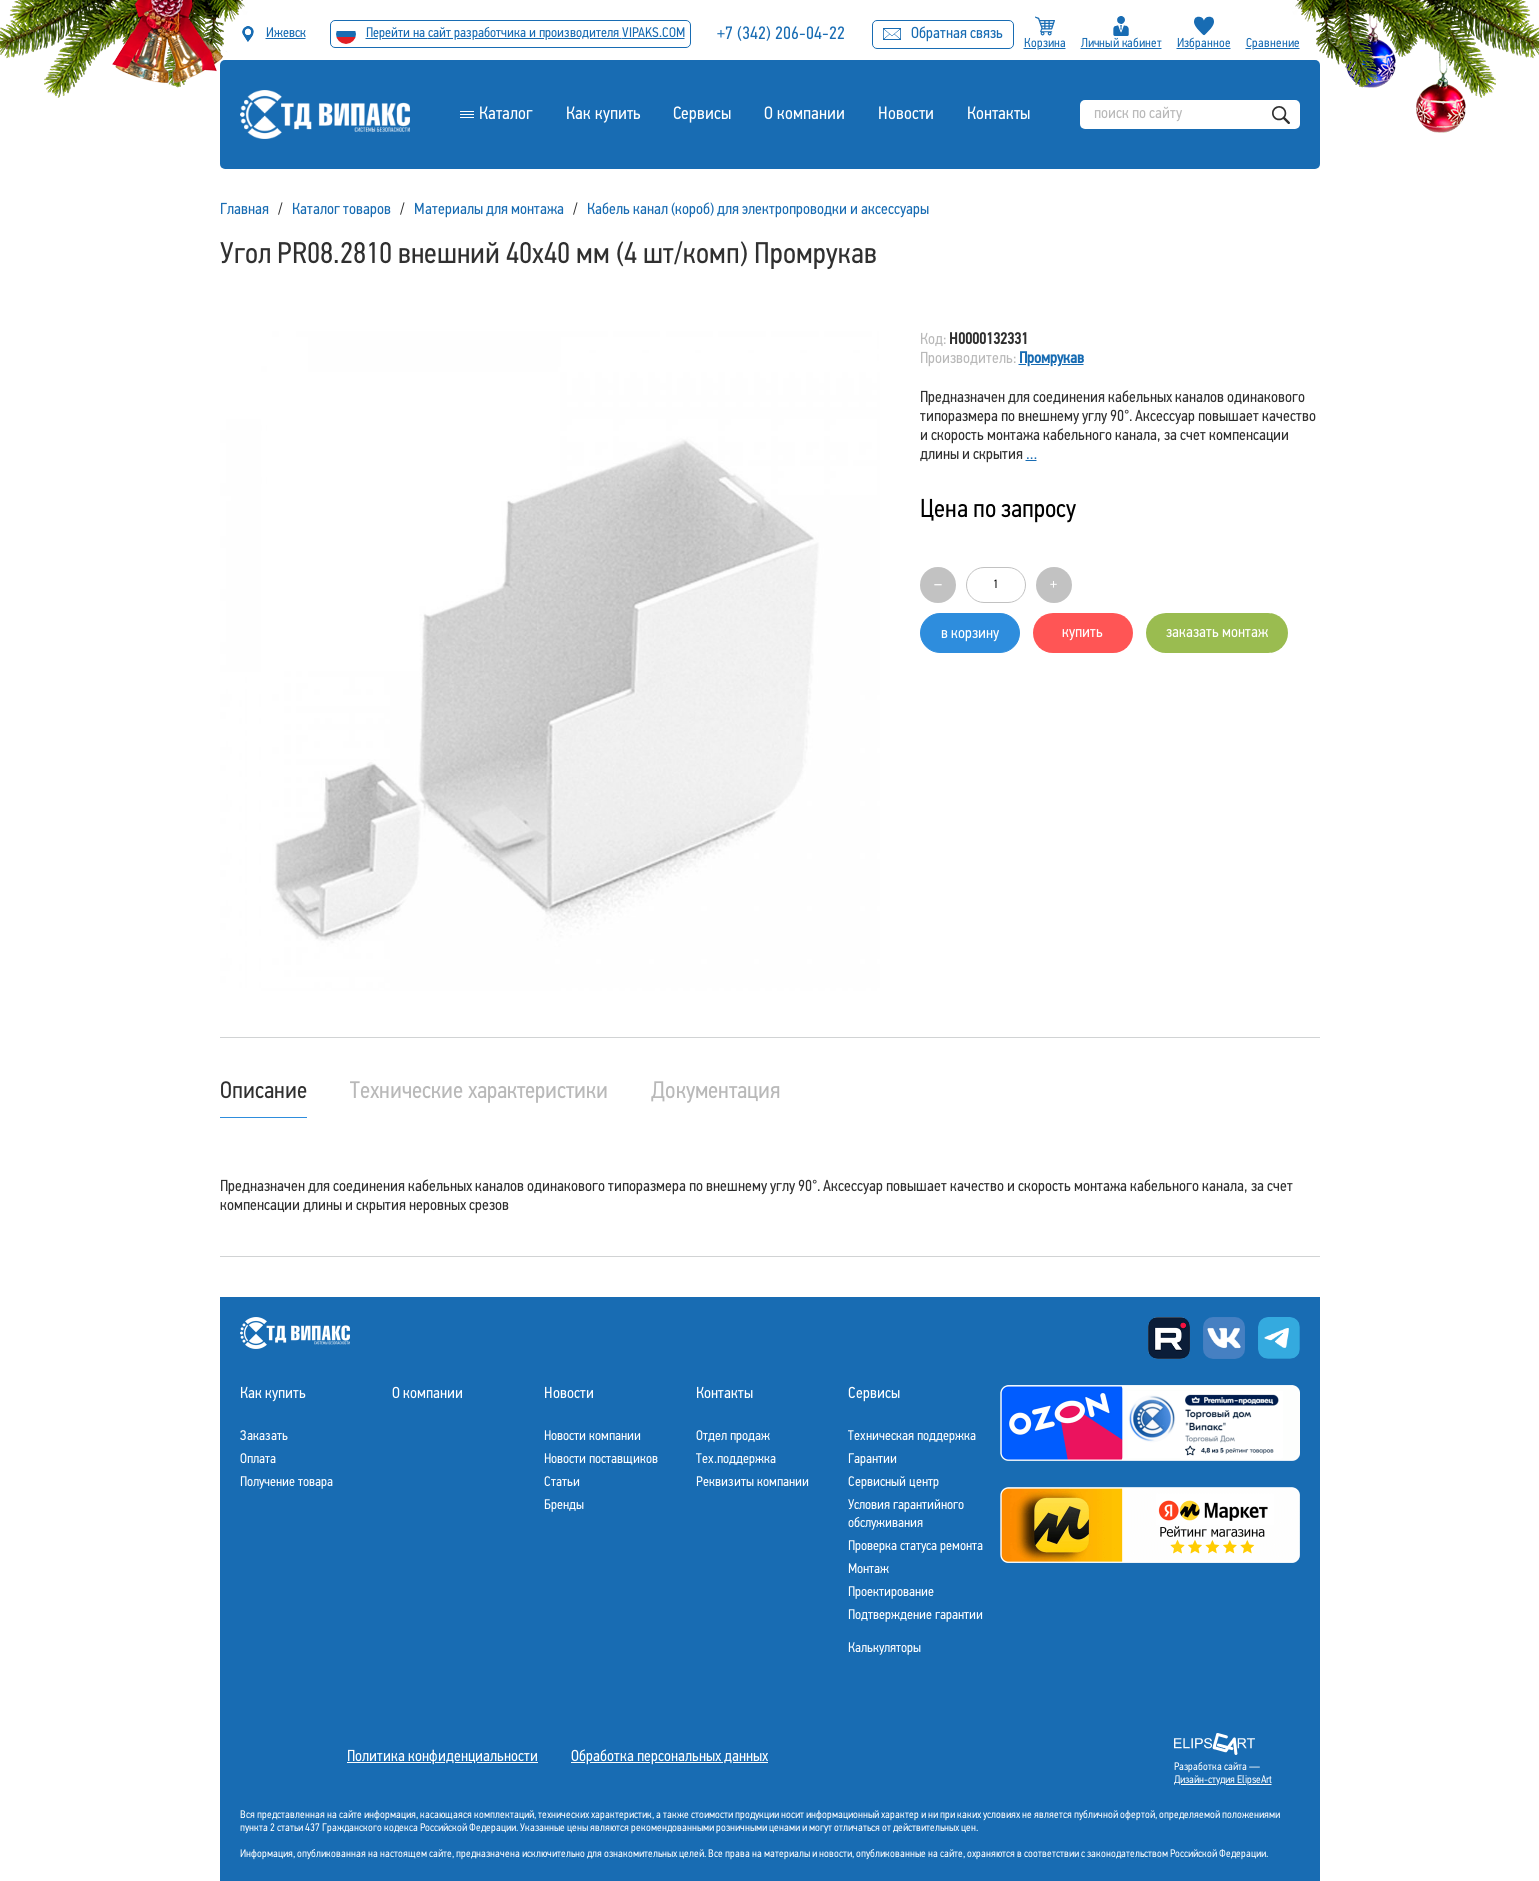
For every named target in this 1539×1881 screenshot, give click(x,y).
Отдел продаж (733, 1436)
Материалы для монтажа (489, 210)
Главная (244, 210)
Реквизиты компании (752, 1482)
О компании (804, 114)
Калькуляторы (884, 1648)
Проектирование (891, 1592)
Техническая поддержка (912, 1436)
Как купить (603, 114)
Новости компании (592, 1436)
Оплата (258, 1459)
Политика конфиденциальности (442, 1757)
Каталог (506, 114)
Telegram (1279, 1338)
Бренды (564, 1505)
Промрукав (1051, 359)
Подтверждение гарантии (915, 1615)
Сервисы (702, 114)
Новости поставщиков (601, 1459)
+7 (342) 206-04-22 (781, 34)
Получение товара (286, 1482)
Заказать (264, 1436)
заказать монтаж (1217, 633)
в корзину (970, 634)
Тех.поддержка (736, 1459)
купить (1082, 633)
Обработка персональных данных (669, 1757)
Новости (906, 114)
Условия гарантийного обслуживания (906, 1514)
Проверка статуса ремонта (915, 1546)
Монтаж (868, 1569)
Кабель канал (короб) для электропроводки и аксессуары (758, 210)
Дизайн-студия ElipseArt (1223, 1780)
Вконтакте (1224, 1338)
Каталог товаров (341, 210)
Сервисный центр (893, 1482)
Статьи (562, 1482)
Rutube (1169, 1338)
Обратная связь (943, 34)
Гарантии (872, 1459)
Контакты (998, 114)
